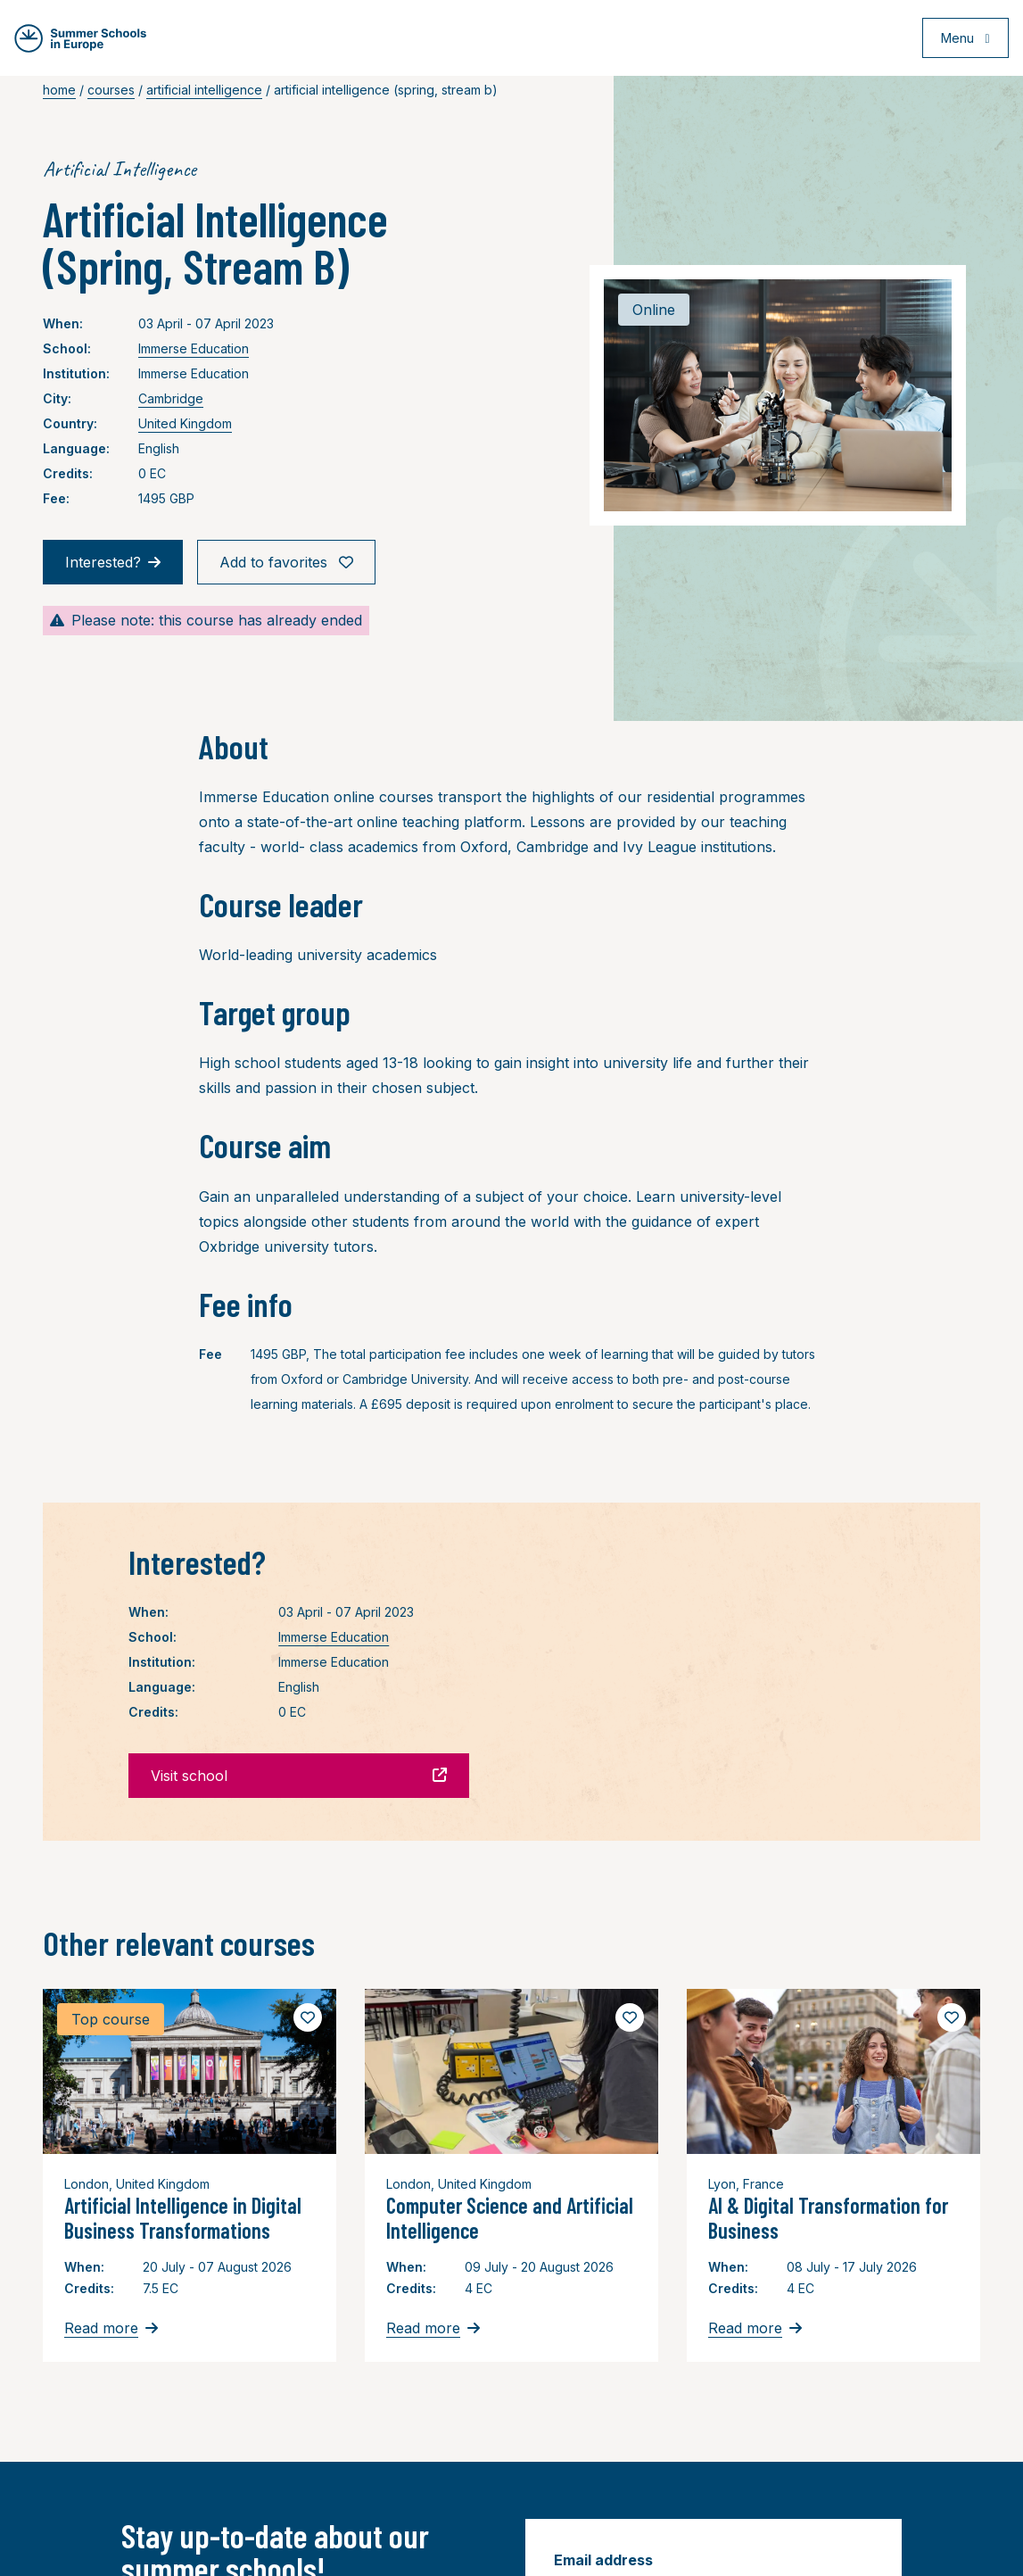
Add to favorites (286, 562)
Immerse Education (193, 348)
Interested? (113, 562)
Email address (603, 2560)
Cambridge (170, 398)
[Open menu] (962, 39)
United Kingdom (185, 423)
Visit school (299, 1776)
